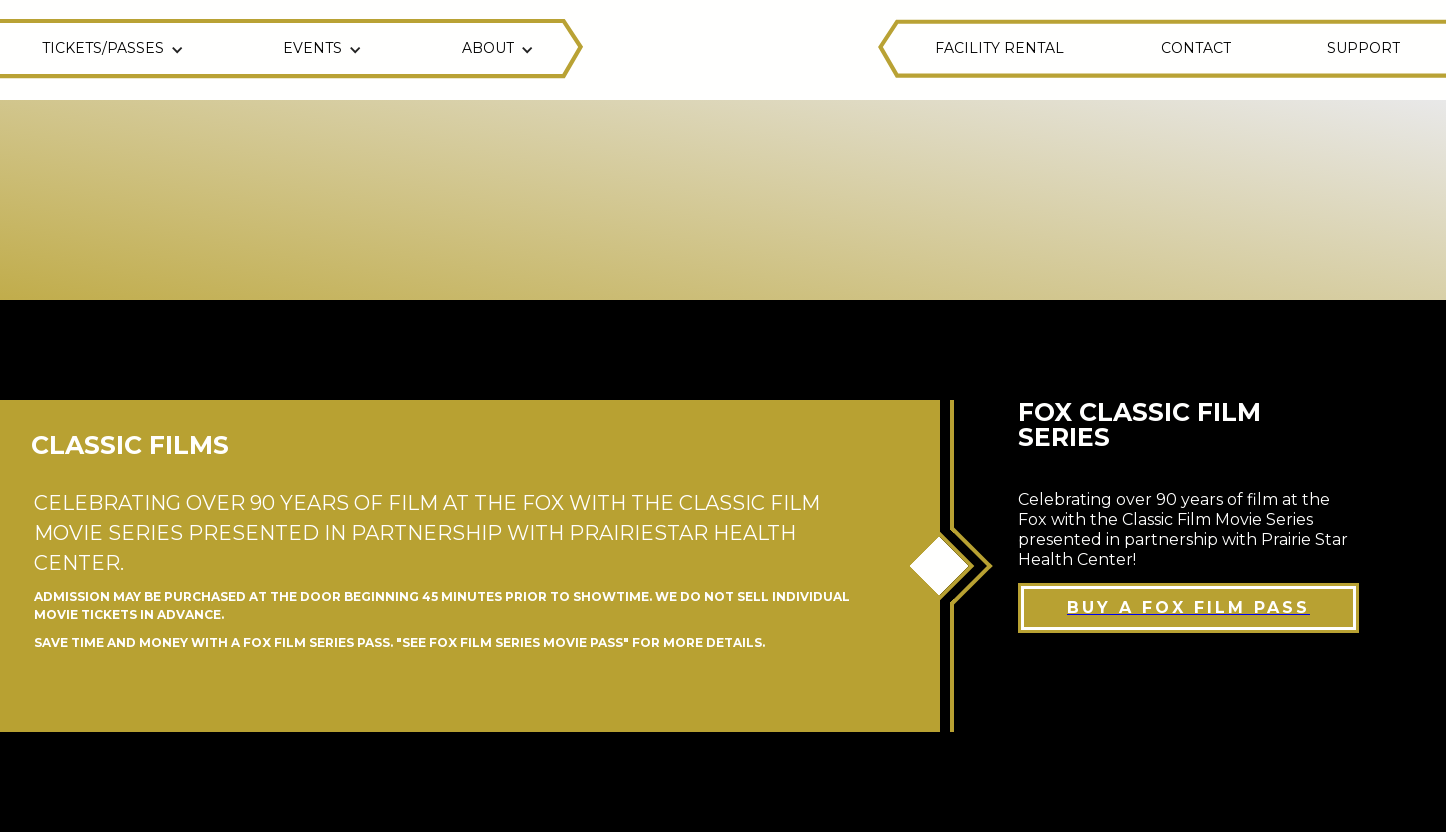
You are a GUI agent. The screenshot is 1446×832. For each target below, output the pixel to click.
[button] (115, 50)
